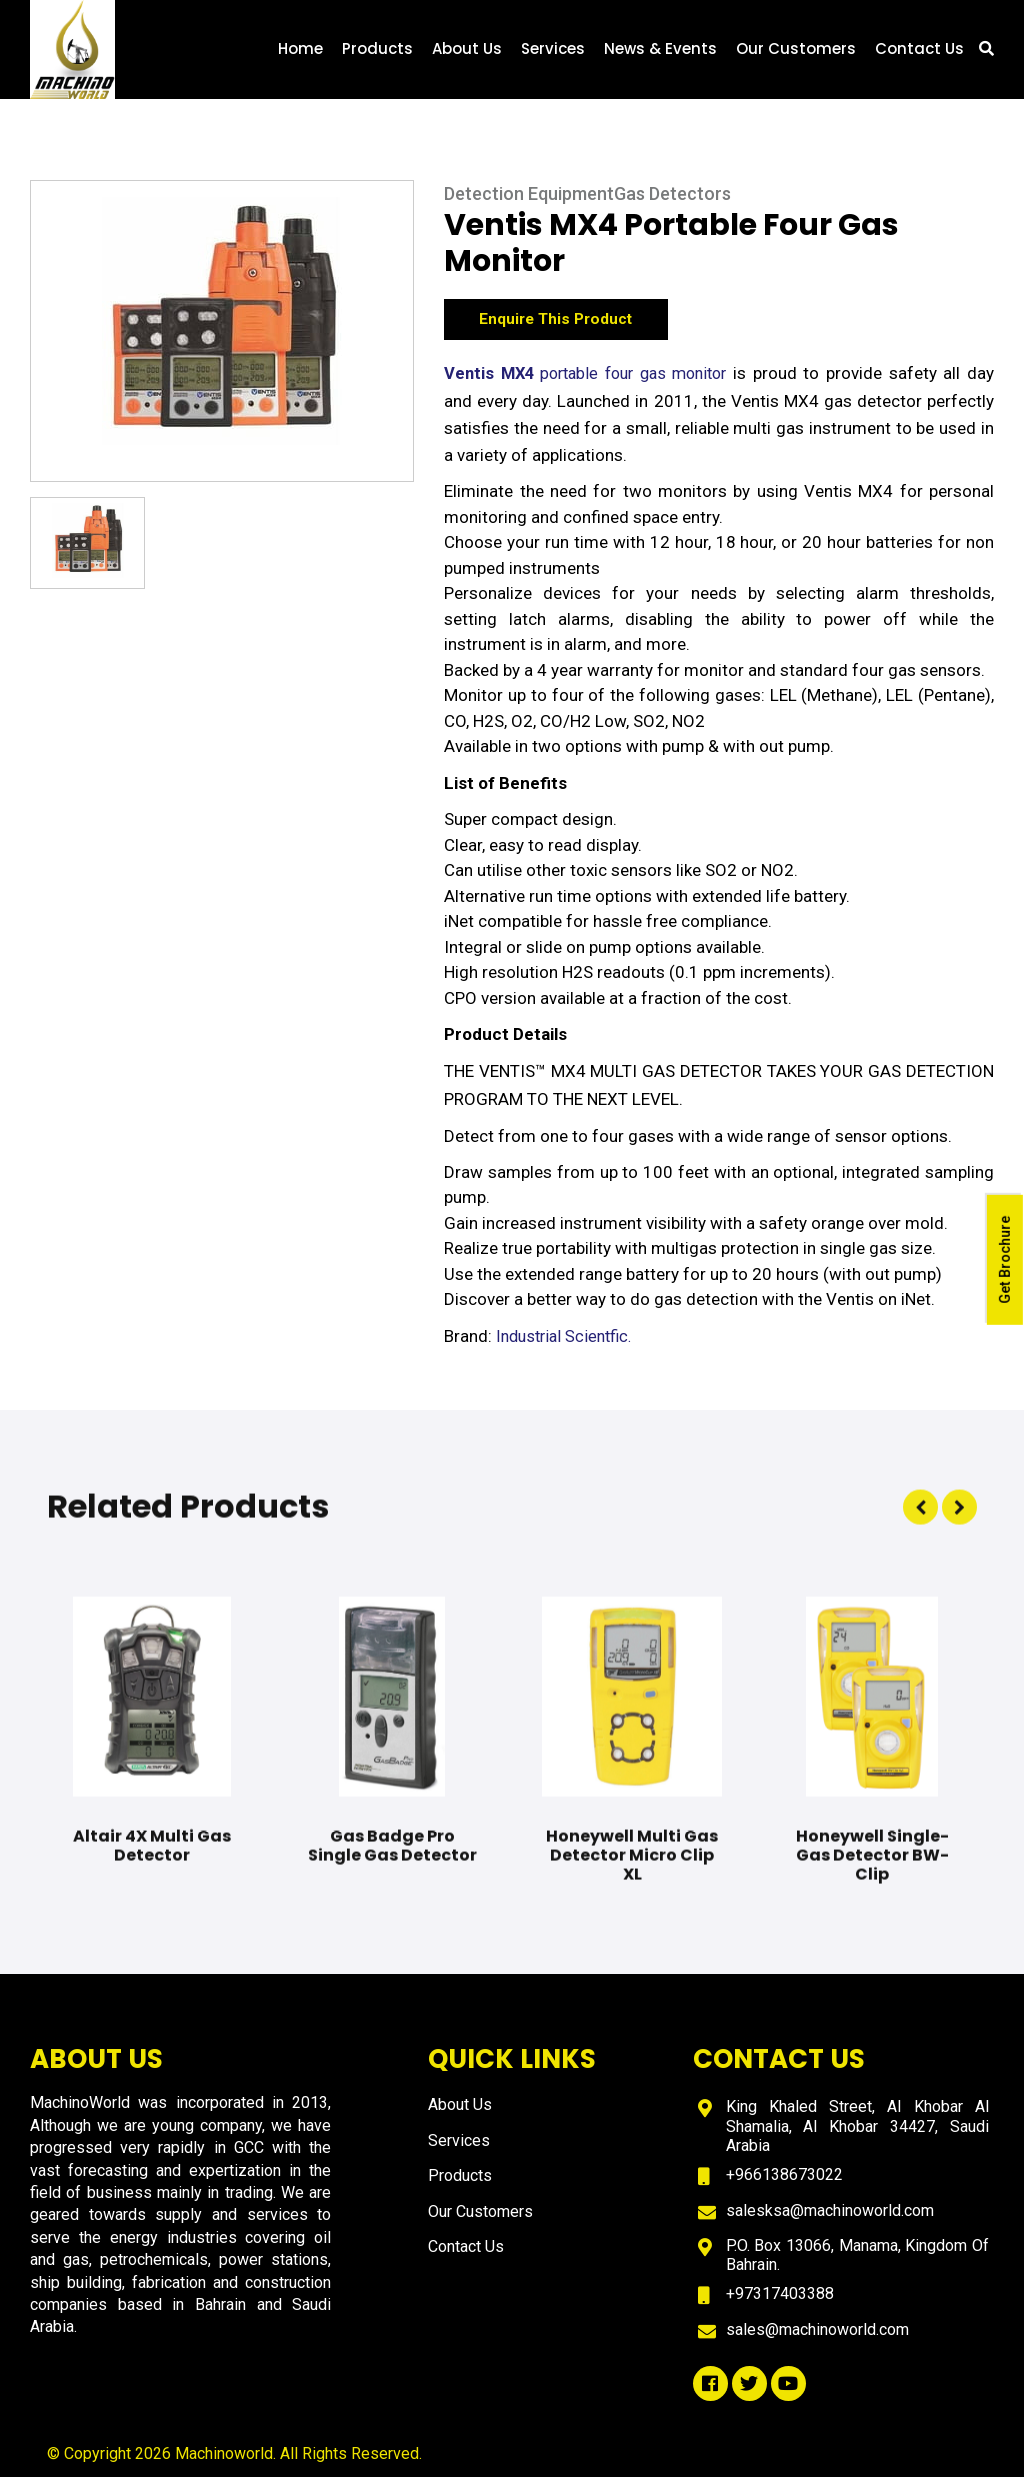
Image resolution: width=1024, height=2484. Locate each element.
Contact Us (919, 57)
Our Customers (796, 57)
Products (377, 57)
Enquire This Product (569, 324)
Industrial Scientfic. (568, 1345)
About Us (467, 57)
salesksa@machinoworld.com (830, 2217)
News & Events (660, 57)
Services (553, 57)
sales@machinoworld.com (817, 2336)
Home (300, 57)
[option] (222, 332)
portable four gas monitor (591, 382)
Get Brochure (1003, 1262)
